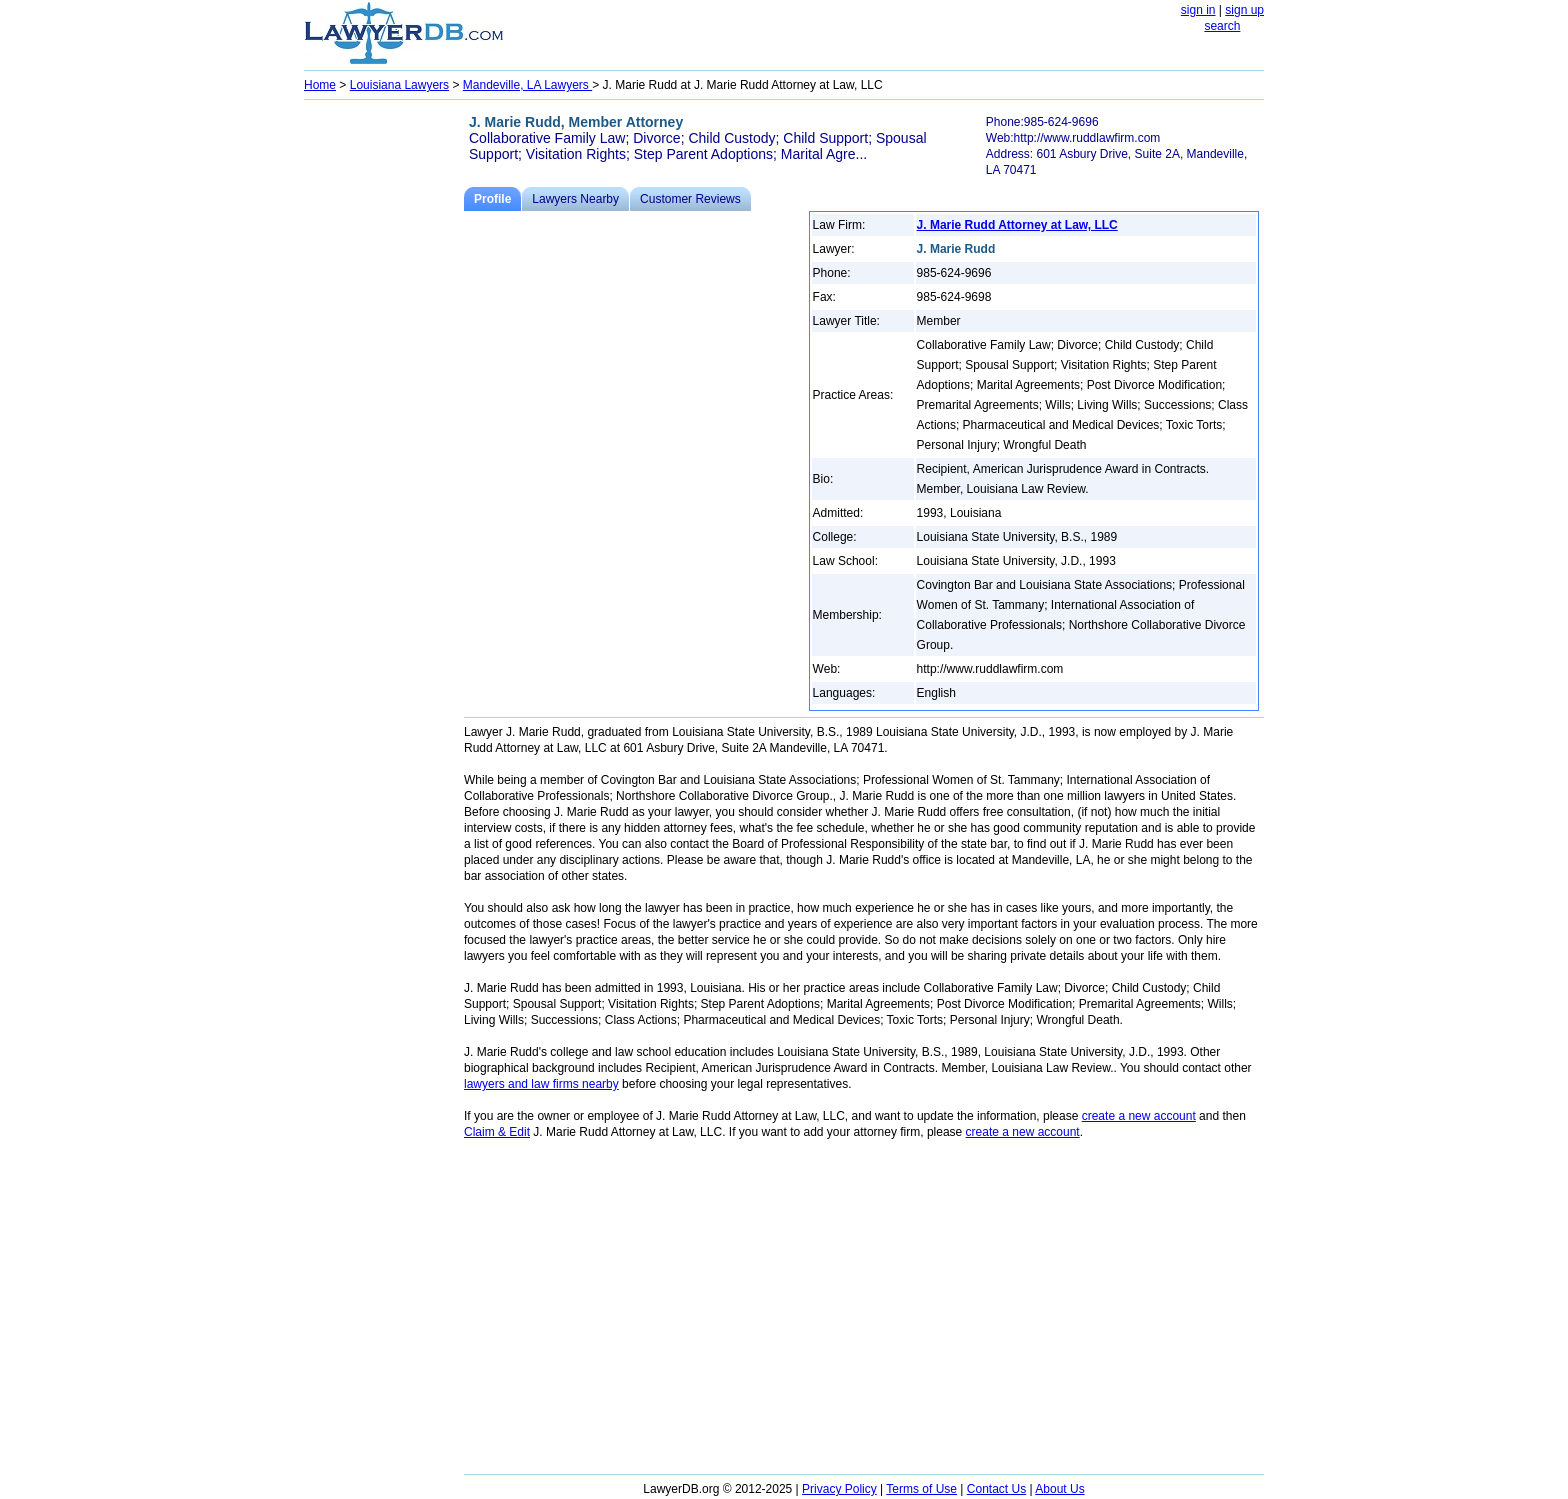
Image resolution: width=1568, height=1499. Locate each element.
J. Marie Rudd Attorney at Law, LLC (1017, 225)
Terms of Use (921, 1489)
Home (320, 85)
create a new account (1139, 1116)
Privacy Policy (839, 1489)
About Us (1059, 1489)
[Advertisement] (384, 406)
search (1222, 26)
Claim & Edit (497, 1132)
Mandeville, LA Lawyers (527, 85)
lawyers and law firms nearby (541, 1084)
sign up (1244, 10)
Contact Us (996, 1489)
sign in (1198, 10)
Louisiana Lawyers (399, 85)
